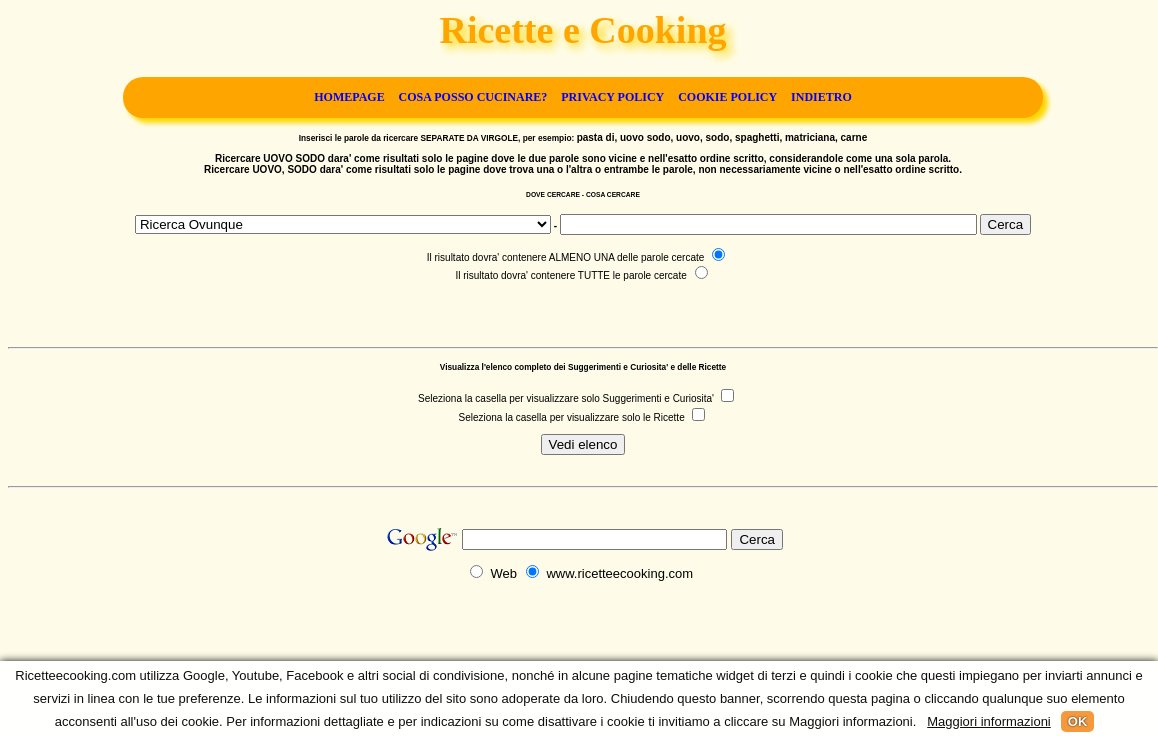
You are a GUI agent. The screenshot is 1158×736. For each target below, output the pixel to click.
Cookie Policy (727, 97)
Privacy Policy (612, 97)
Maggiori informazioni (989, 721)
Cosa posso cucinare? (473, 97)
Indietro (821, 97)
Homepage (349, 97)
